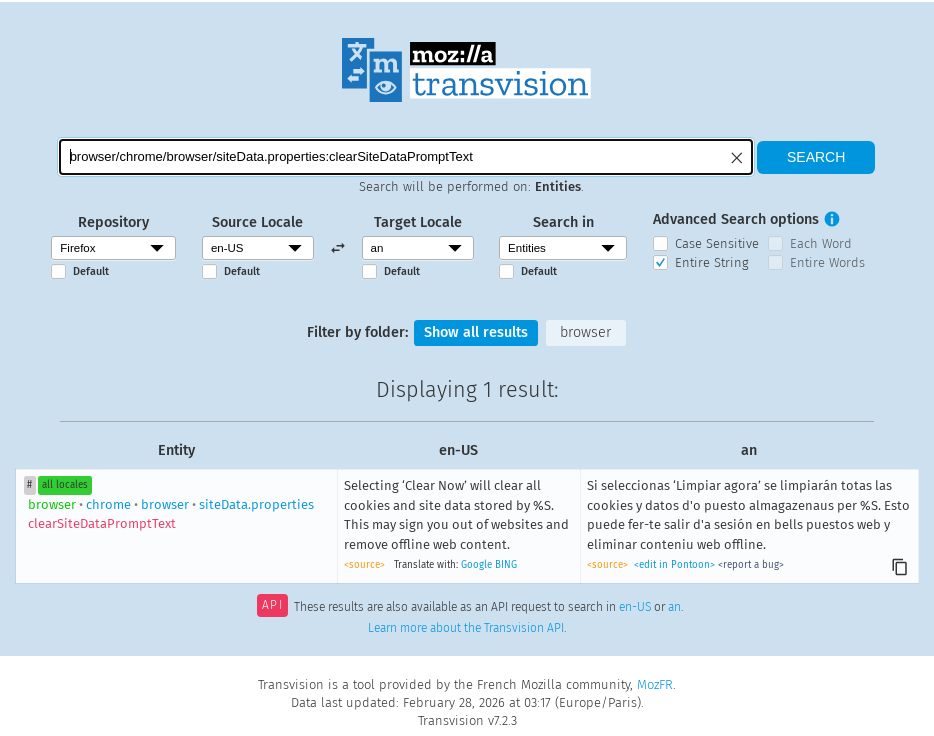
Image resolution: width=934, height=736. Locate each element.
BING (506, 565)
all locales (65, 485)
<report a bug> (751, 565)
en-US (635, 607)
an (674, 607)
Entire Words (827, 262)
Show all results (476, 332)
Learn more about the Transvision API (466, 628)
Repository (113, 222)
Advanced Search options (736, 219)
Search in (563, 222)
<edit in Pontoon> (674, 565)
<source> (364, 565)
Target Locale (418, 222)
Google (476, 565)
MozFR (655, 684)
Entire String (712, 262)
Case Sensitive (717, 243)
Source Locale (257, 222)
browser (585, 332)
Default (91, 271)
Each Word (821, 243)
